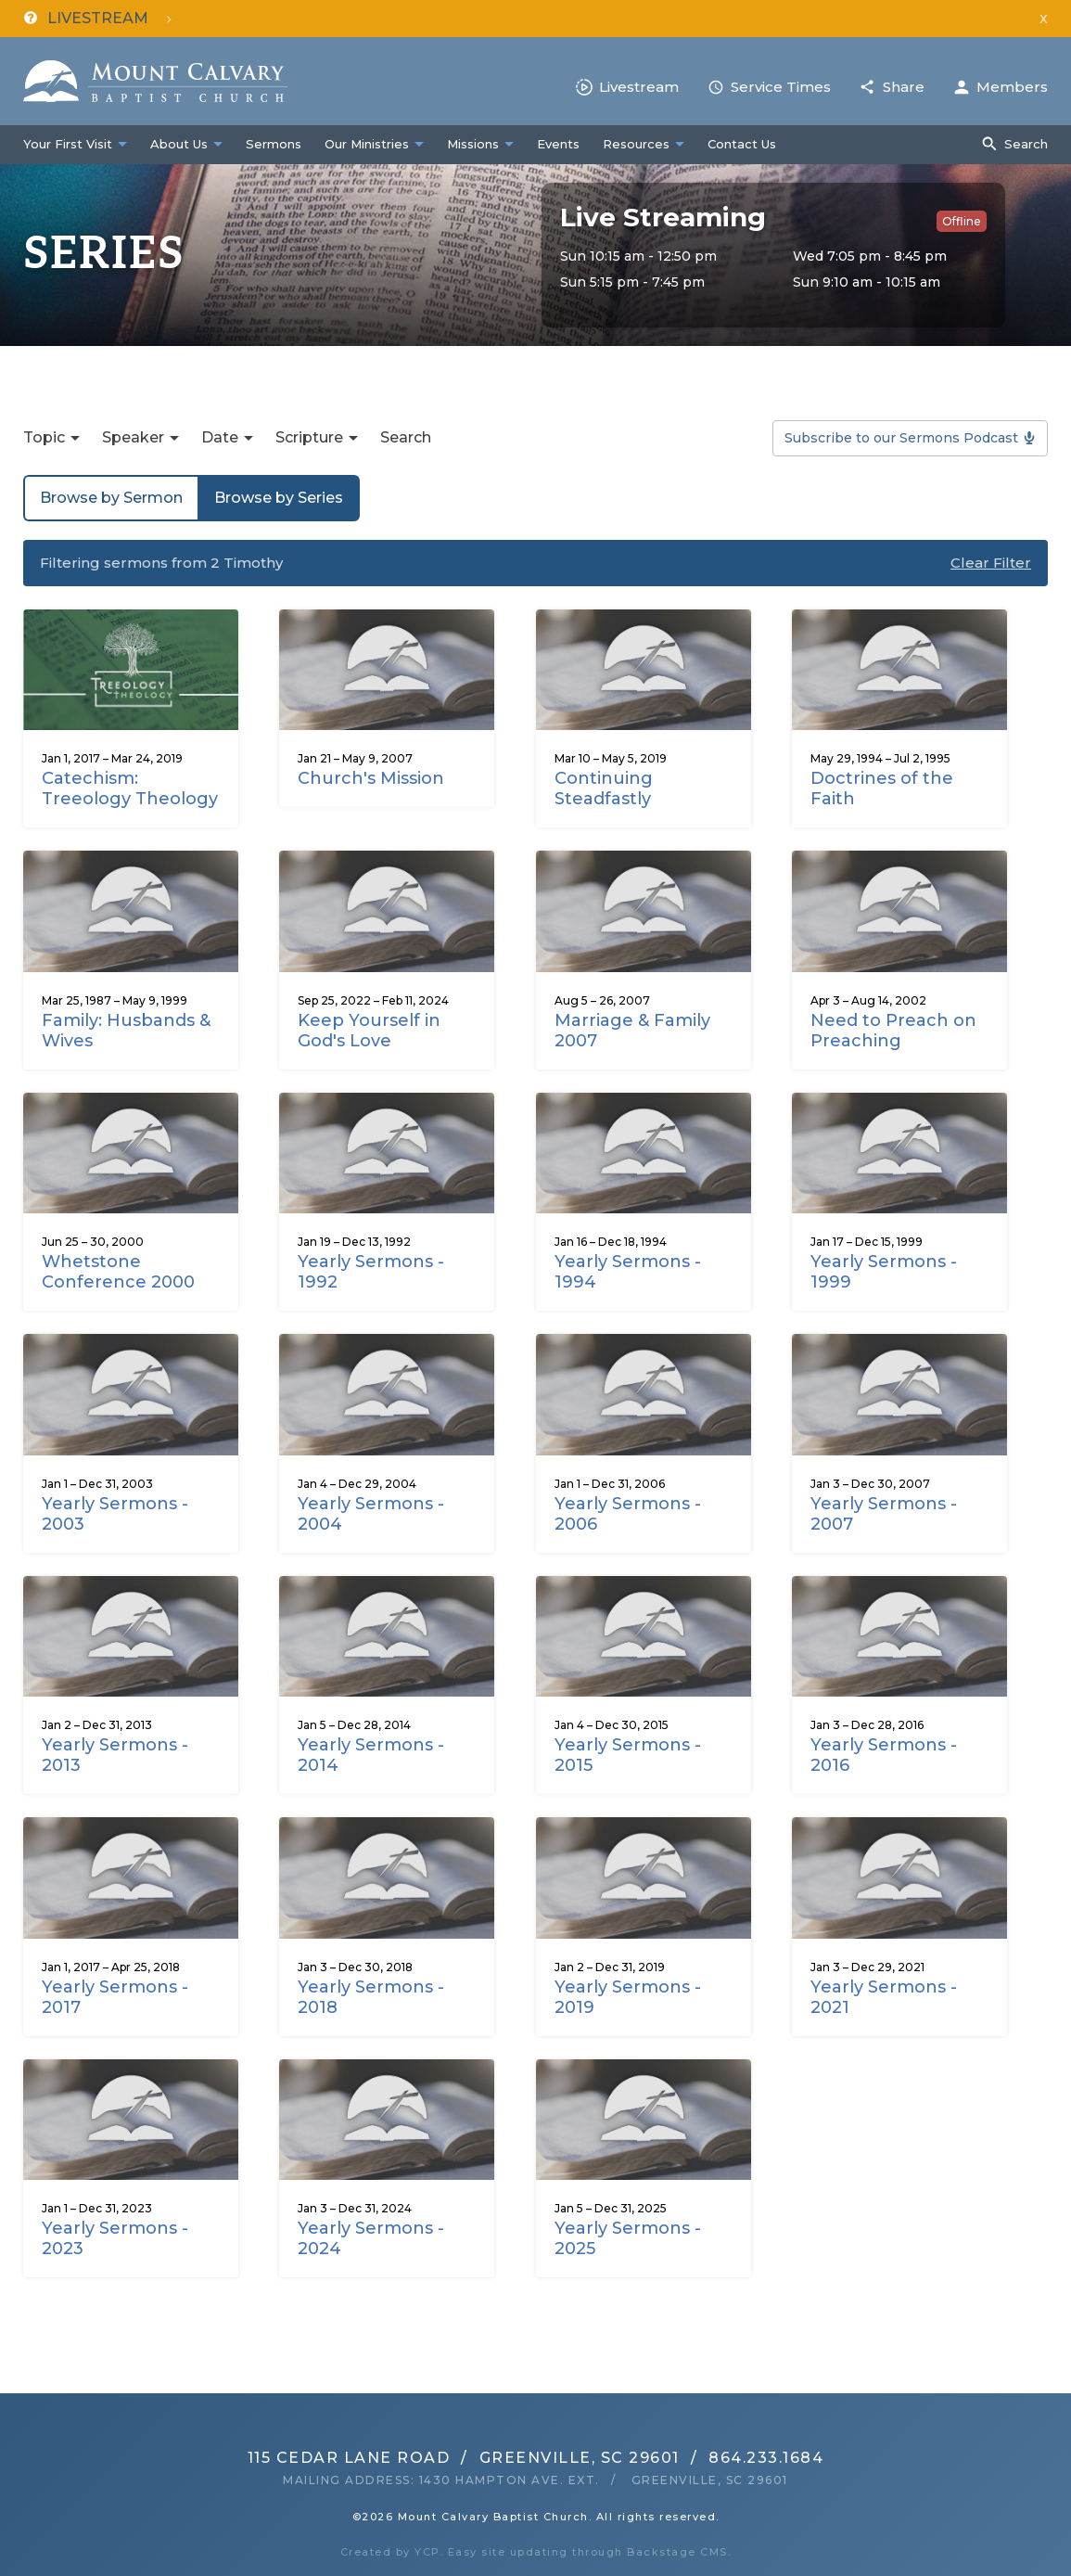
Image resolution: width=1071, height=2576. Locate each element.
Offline (961, 221)
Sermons (273, 143)
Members (1012, 87)
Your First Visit (67, 143)
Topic (44, 437)
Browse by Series (278, 497)
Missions (473, 143)
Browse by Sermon (111, 497)
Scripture (309, 437)
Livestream (639, 87)
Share (903, 87)
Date (219, 437)
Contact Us (742, 143)
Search (1026, 143)
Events (558, 143)
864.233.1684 (765, 2458)
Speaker (133, 437)
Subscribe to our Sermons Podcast (901, 437)
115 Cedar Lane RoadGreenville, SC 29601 (464, 2458)
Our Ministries (367, 143)
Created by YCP (390, 2551)
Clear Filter (990, 562)
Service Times (781, 87)
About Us (179, 143)
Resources (636, 143)
